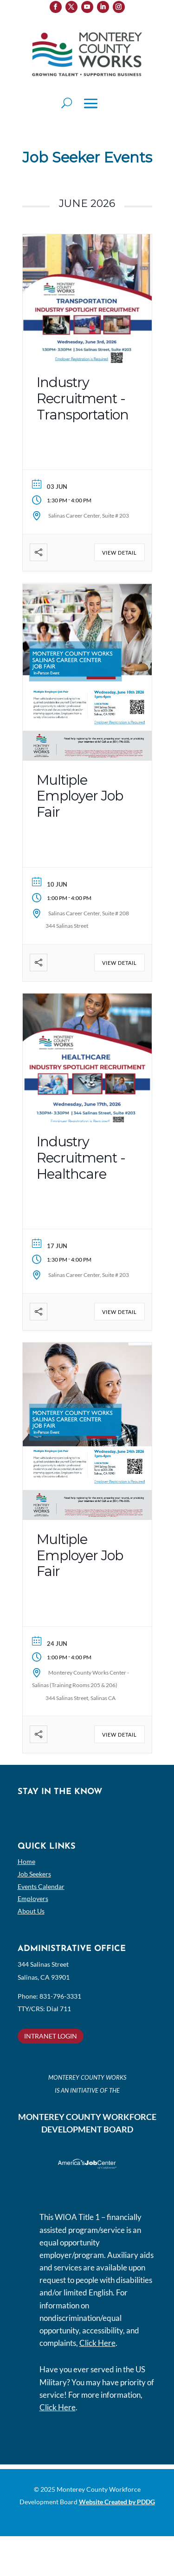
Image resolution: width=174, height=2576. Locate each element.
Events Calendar (41, 1886)
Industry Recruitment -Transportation (83, 398)
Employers (33, 1898)
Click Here (97, 2343)
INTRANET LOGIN (50, 2036)
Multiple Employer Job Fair (80, 796)
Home (26, 1861)
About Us (31, 1911)
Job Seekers (34, 1874)
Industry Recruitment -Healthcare (81, 1157)
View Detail (119, 553)
